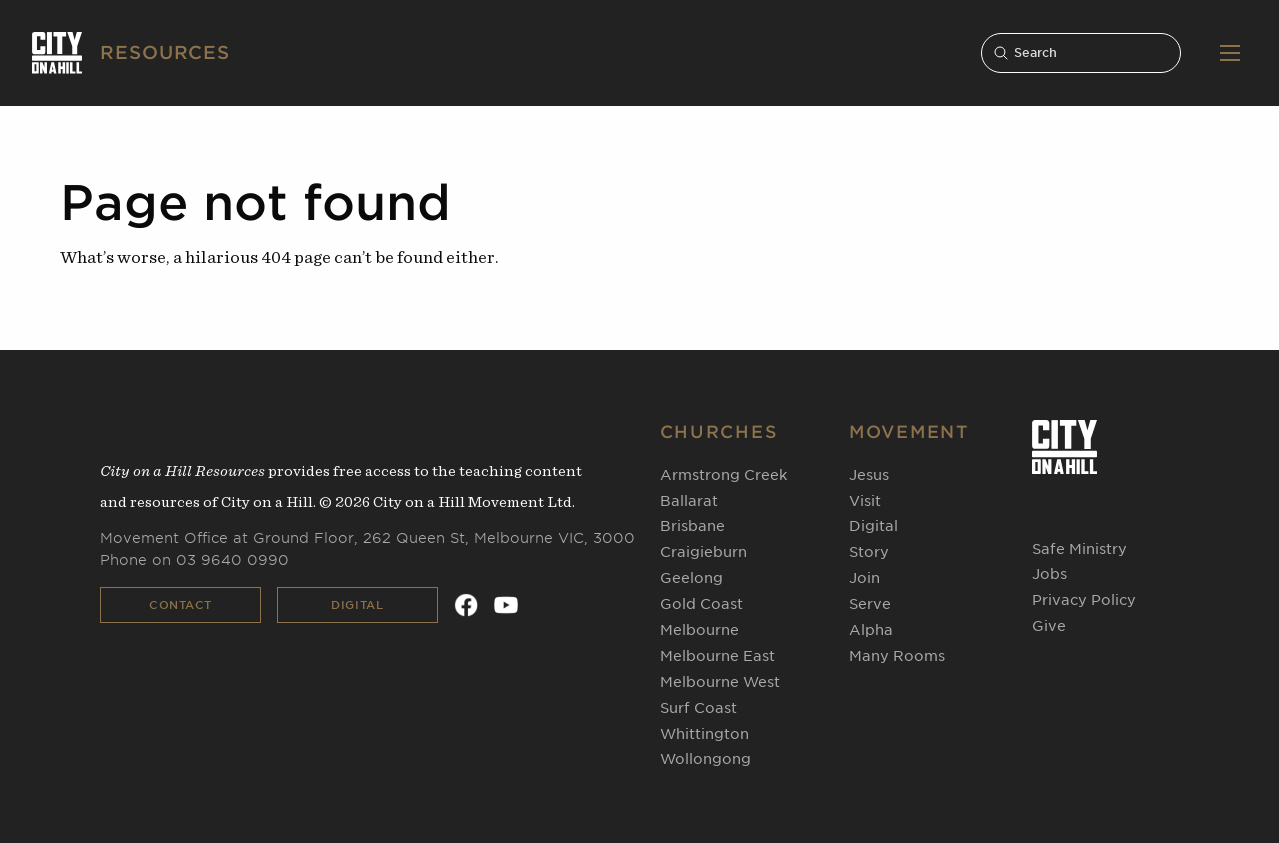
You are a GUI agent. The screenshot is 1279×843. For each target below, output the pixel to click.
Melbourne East (717, 656)
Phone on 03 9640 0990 (194, 560)
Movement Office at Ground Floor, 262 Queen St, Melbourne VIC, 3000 (367, 538)
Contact (180, 605)
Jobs (1049, 574)
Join (864, 578)
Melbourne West (720, 682)
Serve (870, 604)
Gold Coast (701, 604)
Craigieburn (703, 552)
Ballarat (689, 501)
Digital (357, 605)
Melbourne (699, 630)
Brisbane (692, 526)
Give (1049, 626)
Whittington (704, 734)
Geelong (691, 578)
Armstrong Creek (723, 475)
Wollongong (705, 759)
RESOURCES (165, 52)
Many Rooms (897, 656)
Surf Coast (698, 708)
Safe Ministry (1079, 549)
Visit (865, 501)
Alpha (871, 630)
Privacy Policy (1084, 600)
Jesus (869, 475)
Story (869, 552)
